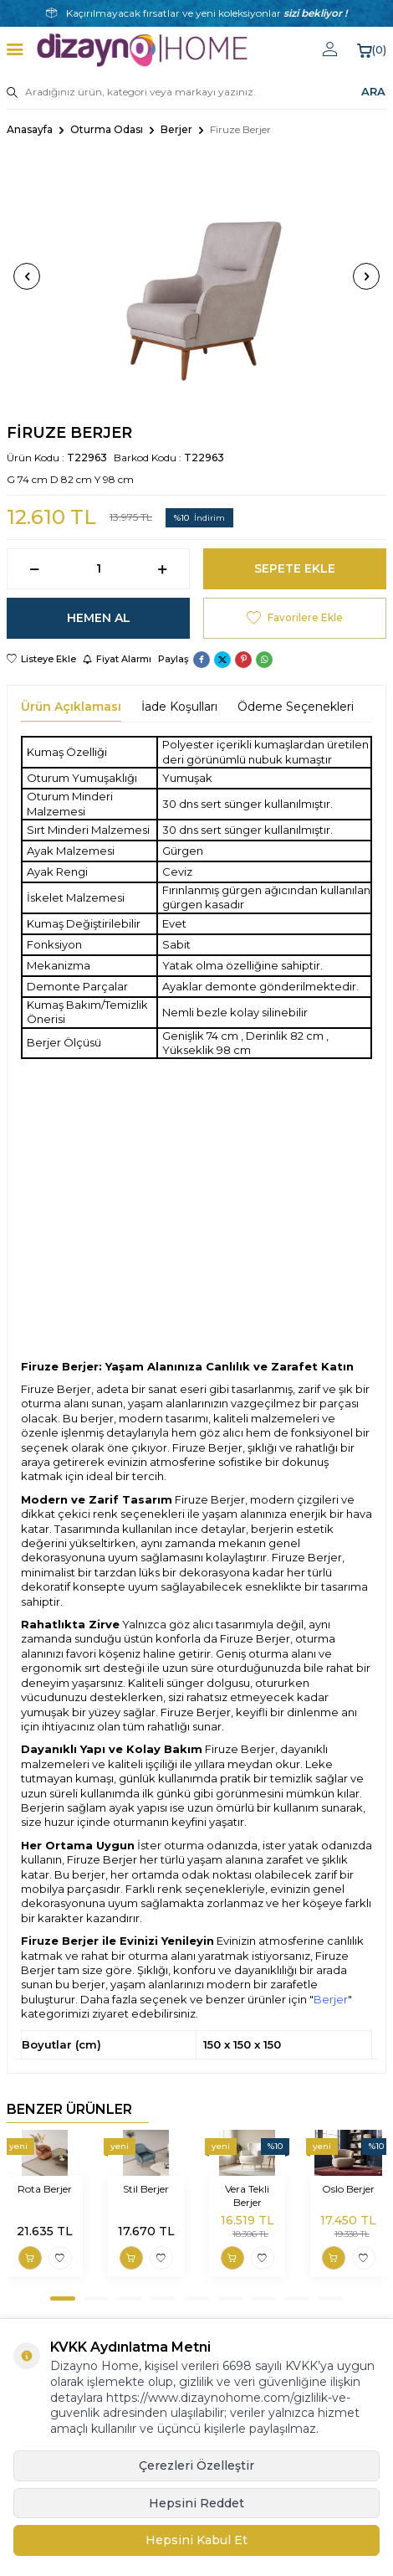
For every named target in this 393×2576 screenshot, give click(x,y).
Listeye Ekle (41, 659)
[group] (196, 276)
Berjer (176, 129)
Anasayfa (30, 129)
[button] (26, 276)
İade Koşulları (179, 706)
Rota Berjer (45, 2189)
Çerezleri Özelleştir (196, 2465)
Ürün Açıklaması (71, 706)
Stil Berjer (146, 2189)
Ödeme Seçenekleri (295, 706)
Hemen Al (98, 617)
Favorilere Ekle (295, 618)
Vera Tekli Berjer (247, 2195)
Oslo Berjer (348, 2189)
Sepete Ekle (294, 568)
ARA (373, 91)
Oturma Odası (106, 129)
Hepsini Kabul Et (196, 2540)
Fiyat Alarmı (117, 659)
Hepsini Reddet (196, 2503)
